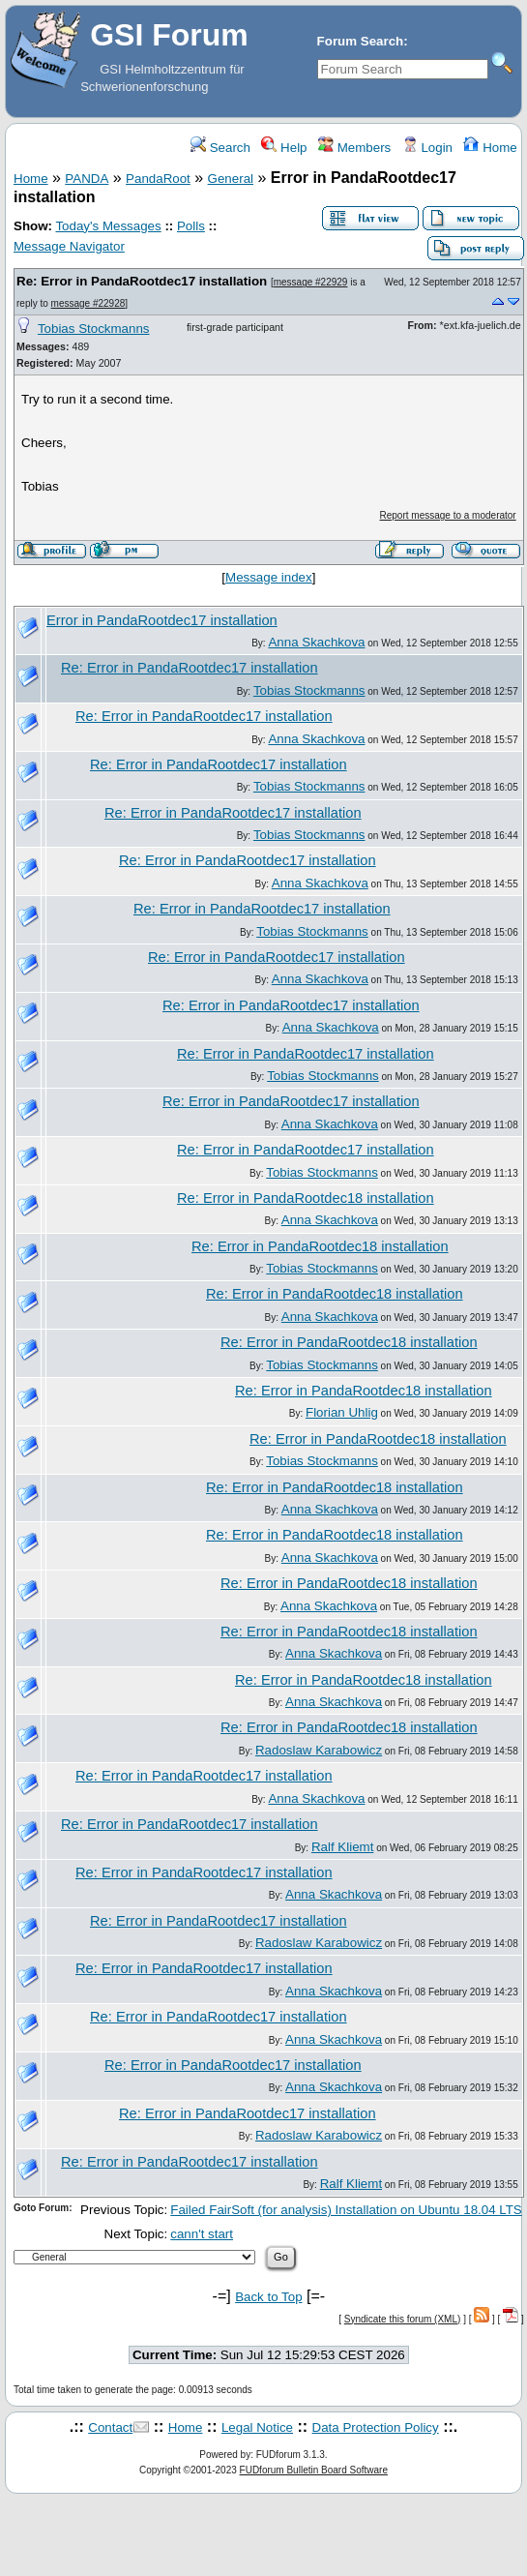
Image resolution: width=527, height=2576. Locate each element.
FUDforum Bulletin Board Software (314, 2470)
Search (220, 147)
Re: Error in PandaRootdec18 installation (305, 1198)
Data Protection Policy (375, 2427)
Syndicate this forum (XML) (402, 2319)
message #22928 (88, 303)
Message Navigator (69, 246)
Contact (110, 2427)
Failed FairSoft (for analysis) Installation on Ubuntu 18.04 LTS (346, 2209)
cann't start (201, 2234)
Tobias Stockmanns (94, 328)
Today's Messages (108, 226)
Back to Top (268, 2297)
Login (427, 147)
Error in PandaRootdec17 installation (162, 620)
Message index (268, 577)
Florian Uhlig (342, 1412)
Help (284, 147)
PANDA (86, 178)
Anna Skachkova (316, 642)
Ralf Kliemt (342, 1847)
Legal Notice (257, 2427)
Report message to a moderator (448, 515)
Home (489, 147)
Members (354, 147)
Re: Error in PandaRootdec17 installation (141, 281)
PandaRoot (158, 178)
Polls (191, 226)
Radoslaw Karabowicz (318, 1750)
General (230, 178)
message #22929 (311, 282)
